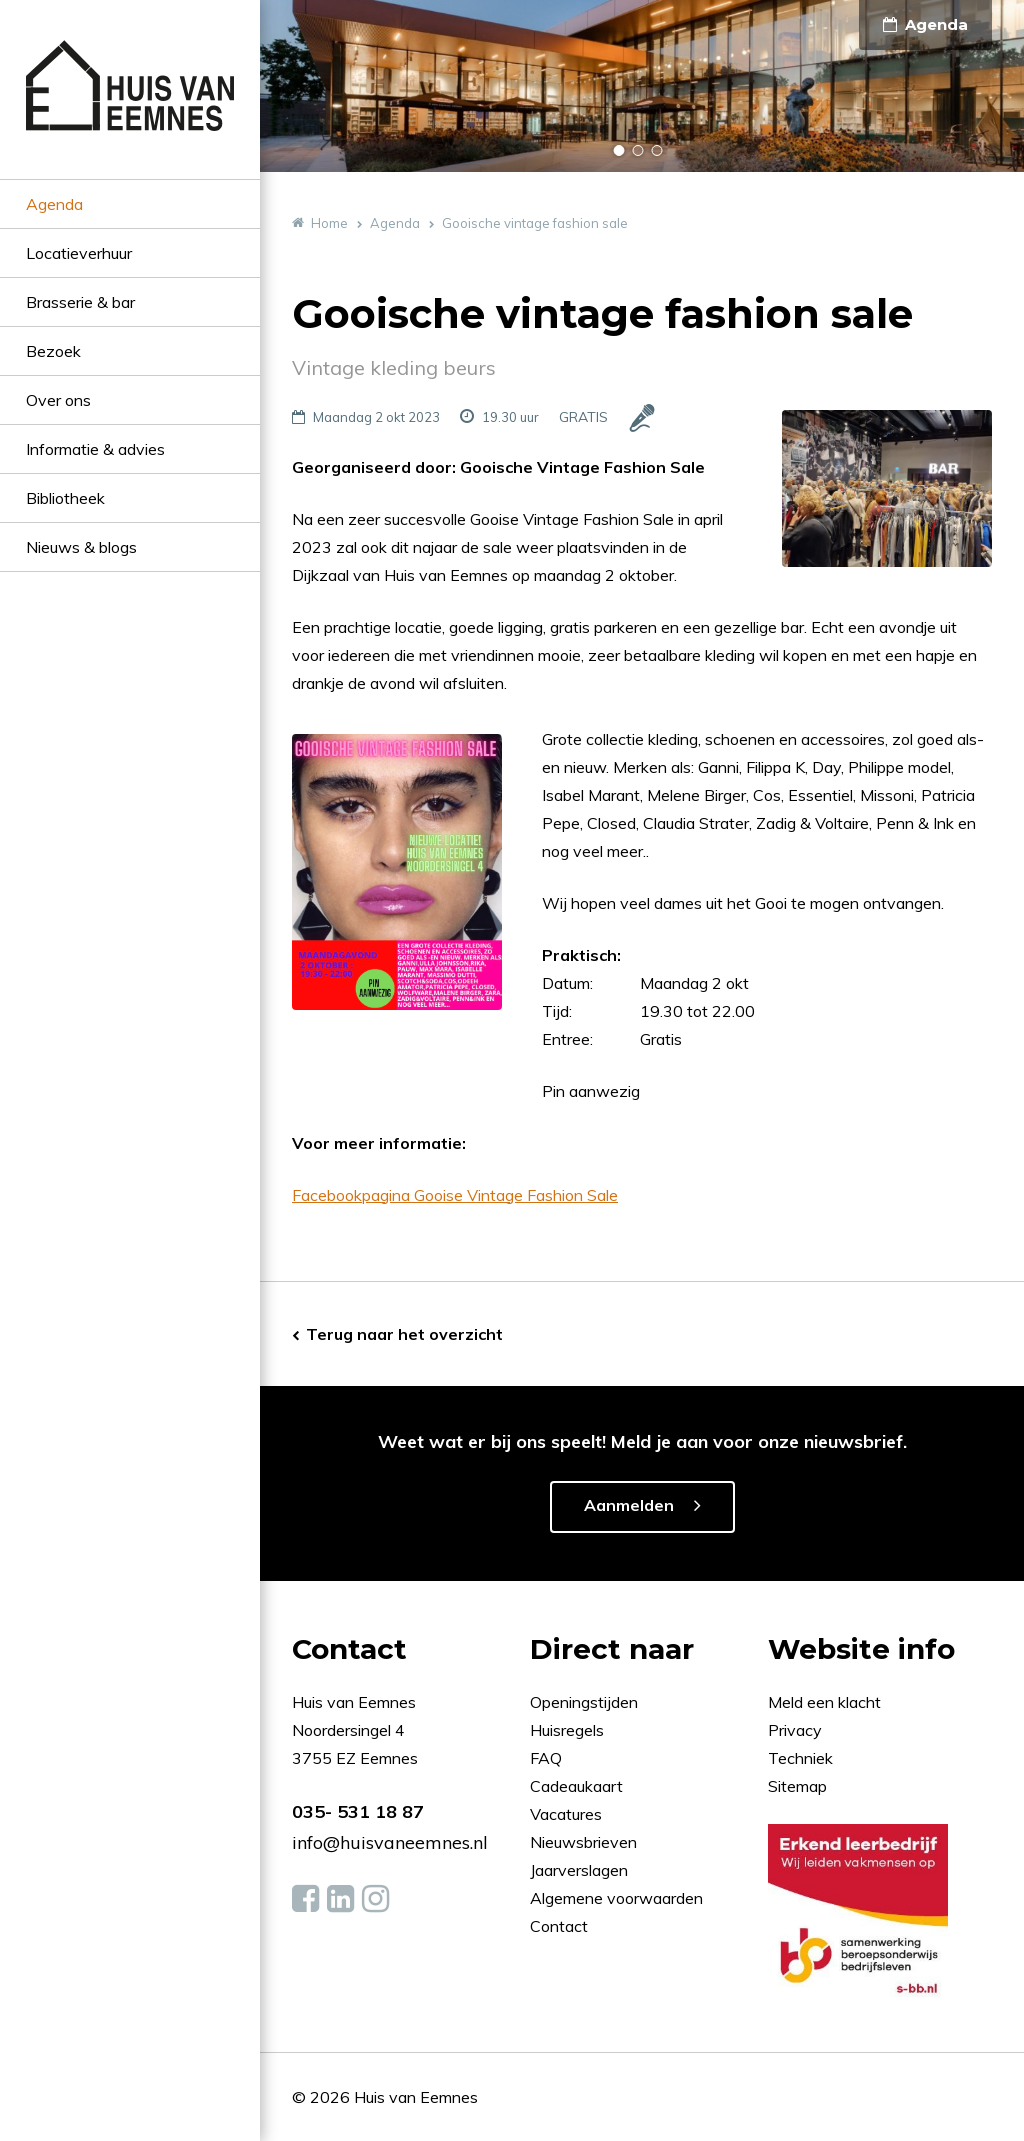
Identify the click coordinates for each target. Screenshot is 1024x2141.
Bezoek (53, 351)
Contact (559, 1926)
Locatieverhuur (79, 253)
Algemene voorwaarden (616, 1898)
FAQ (548, 1758)
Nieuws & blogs (81, 547)
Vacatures (566, 1814)
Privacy (795, 1730)
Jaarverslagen (581, 1870)
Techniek (800, 1758)
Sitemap (797, 1786)
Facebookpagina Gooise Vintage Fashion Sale (455, 1195)
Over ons (58, 400)
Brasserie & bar (80, 302)
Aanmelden (629, 1505)
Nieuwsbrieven (585, 1842)
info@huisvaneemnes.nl (390, 1842)
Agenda (54, 204)
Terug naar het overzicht (404, 1334)
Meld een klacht (824, 1702)
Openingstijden (584, 1702)
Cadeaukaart (578, 1786)
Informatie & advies (95, 449)
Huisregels (569, 1730)
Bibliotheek (65, 498)
